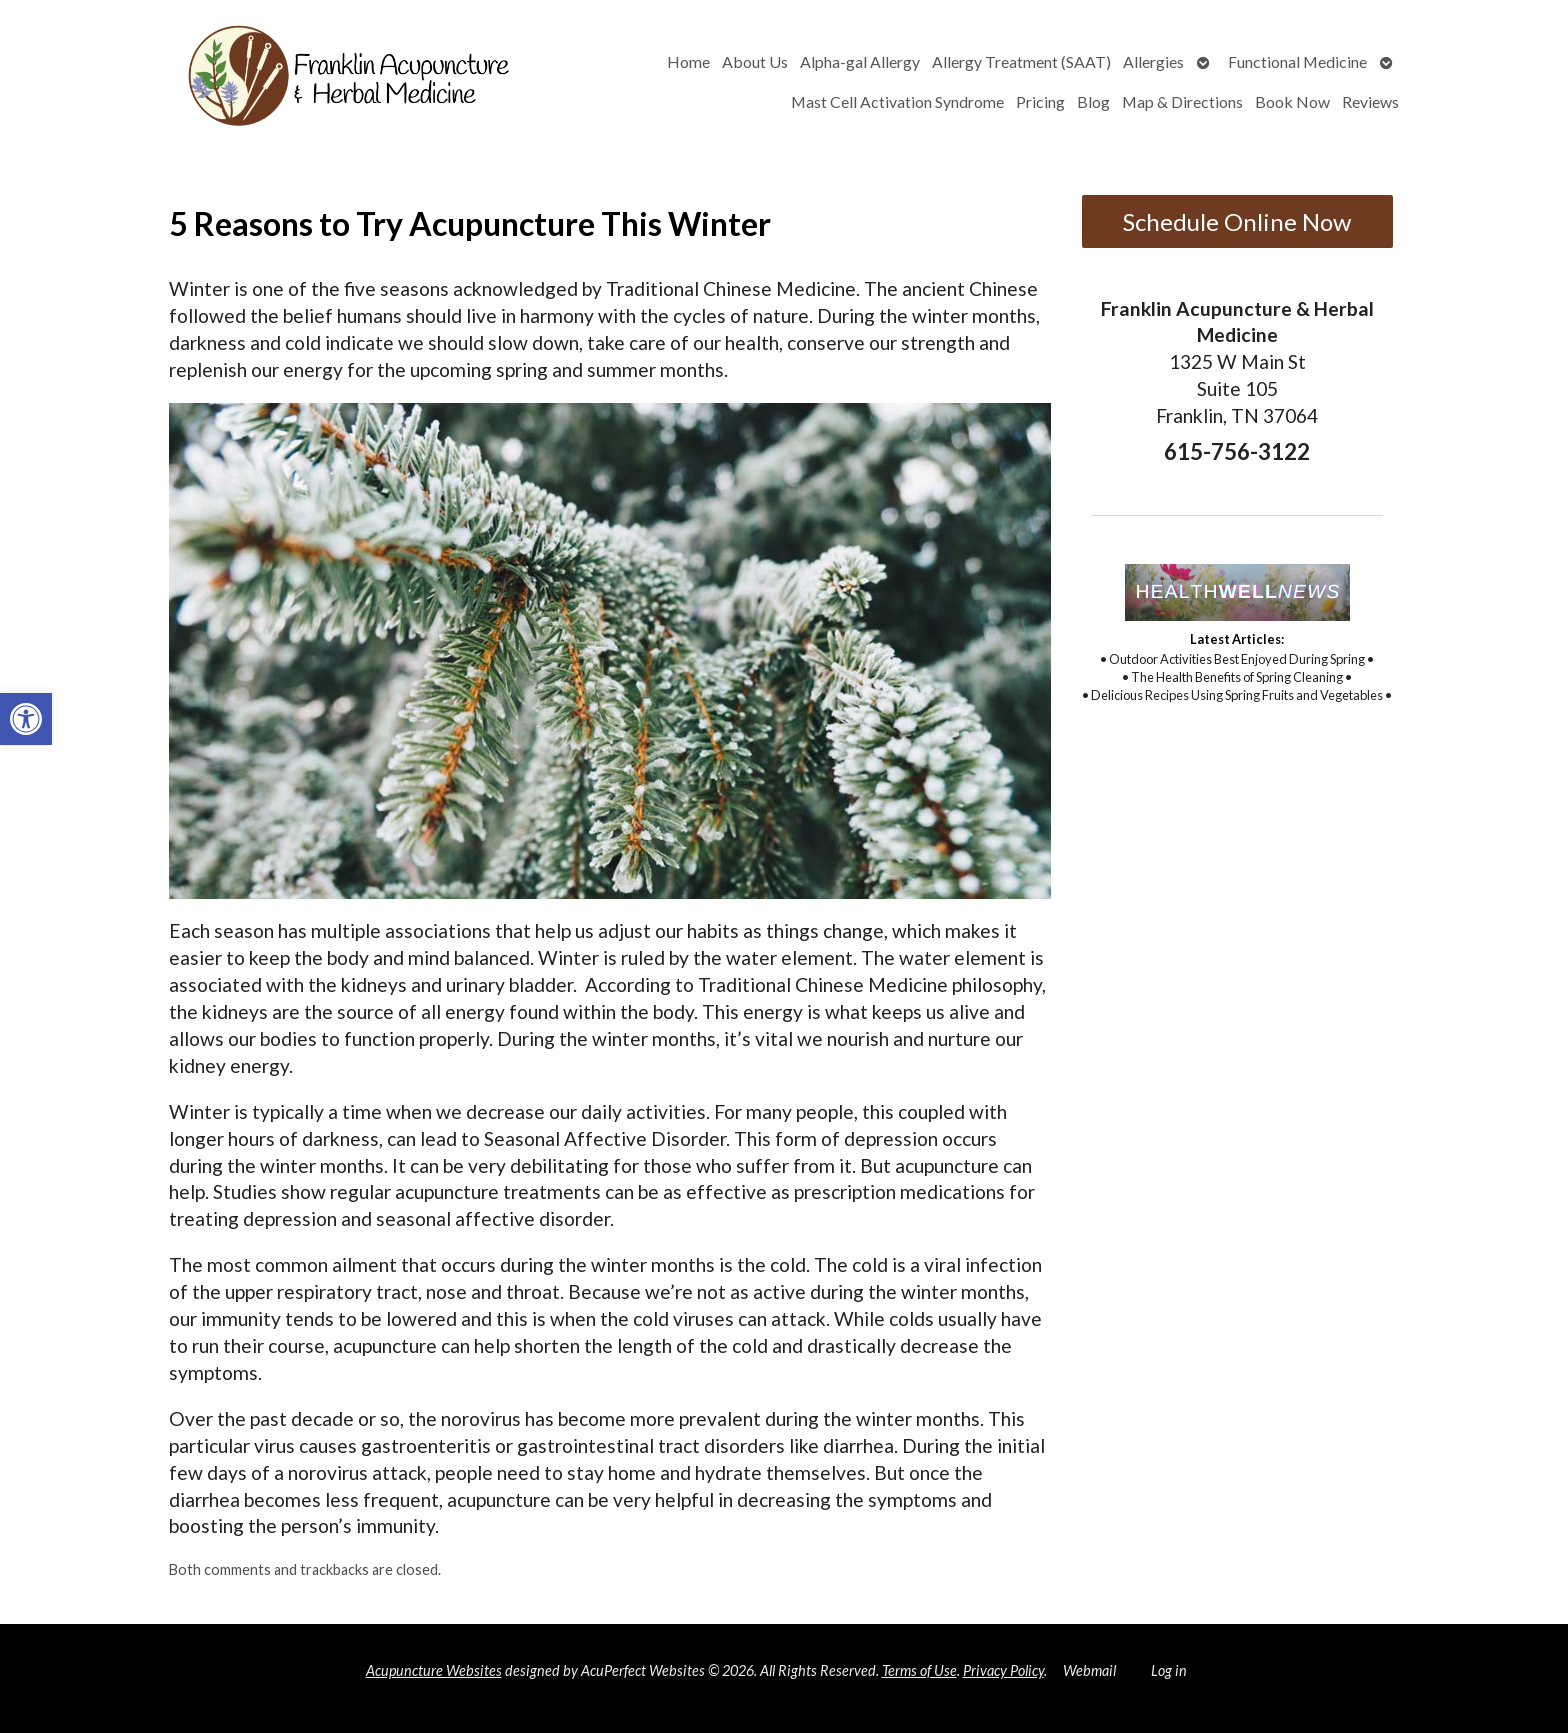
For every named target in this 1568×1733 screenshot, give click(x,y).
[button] (26, 719)
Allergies (1153, 61)
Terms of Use (919, 1670)
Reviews (1370, 101)
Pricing (1040, 101)
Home (688, 61)
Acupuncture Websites (434, 1670)
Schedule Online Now (1237, 221)
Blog (1093, 101)
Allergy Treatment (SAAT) (1021, 61)
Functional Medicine (1297, 61)
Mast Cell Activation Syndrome (897, 101)
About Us (755, 61)
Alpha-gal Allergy (860, 61)
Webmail (1089, 1670)
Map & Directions (1182, 101)
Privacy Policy (1003, 1670)
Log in (1169, 1670)
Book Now (1292, 101)
